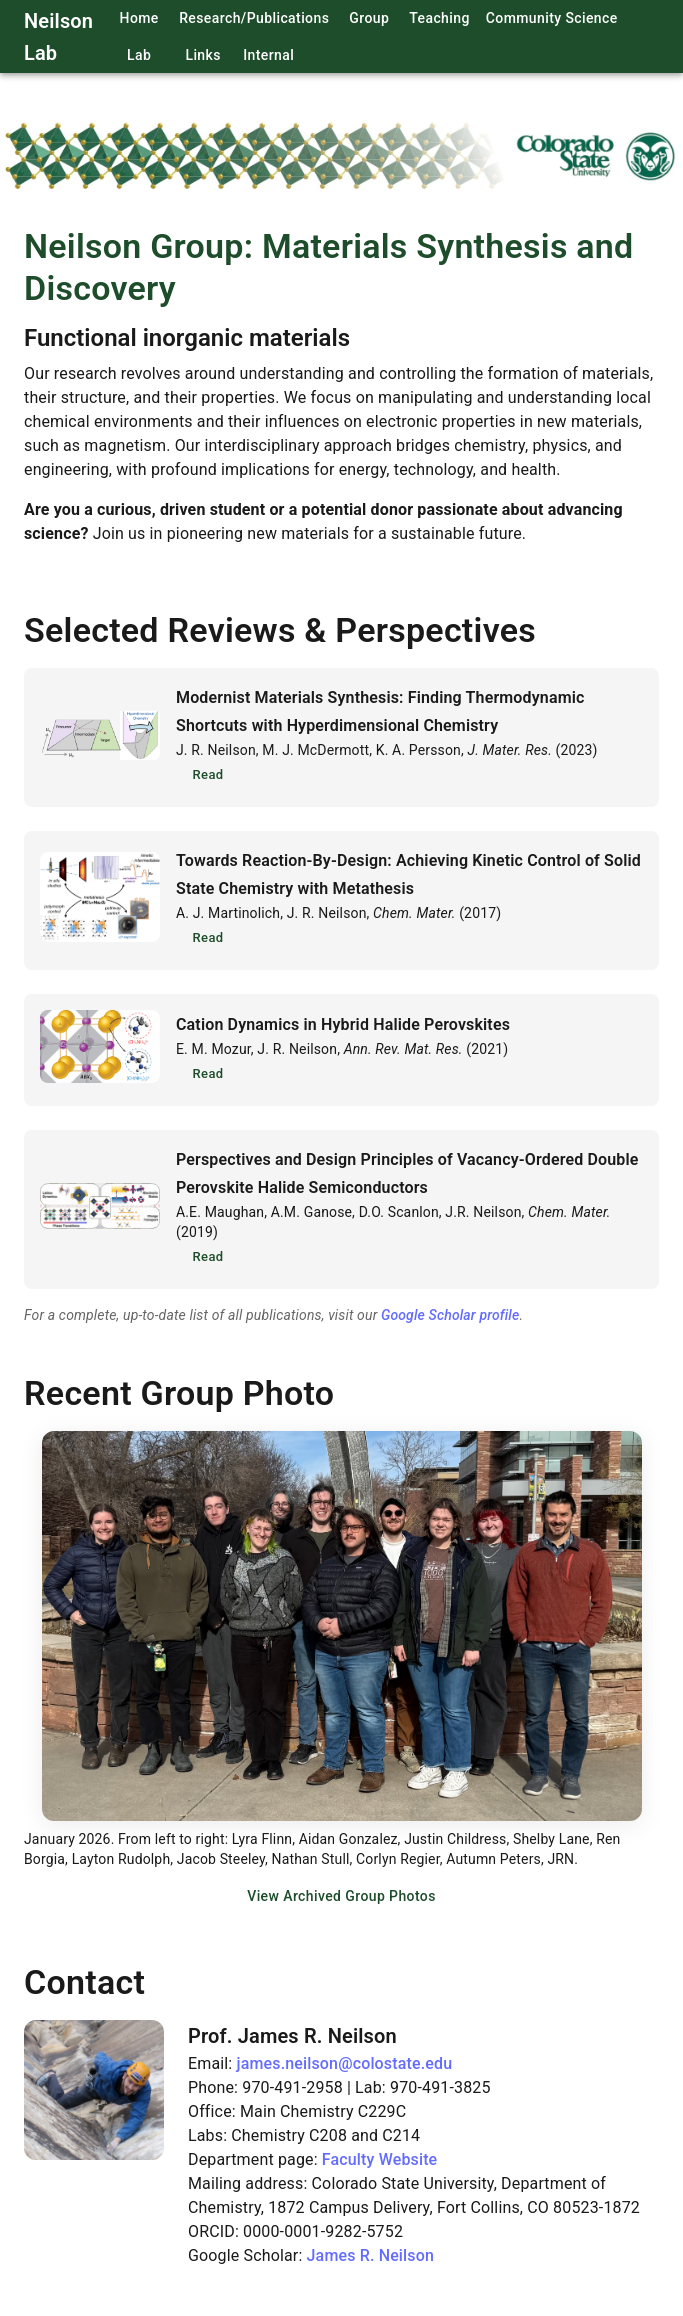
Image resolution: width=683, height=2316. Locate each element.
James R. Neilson (370, 2255)
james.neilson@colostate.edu (345, 2063)
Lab (139, 55)
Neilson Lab (58, 37)
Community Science (552, 18)
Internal (268, 55)
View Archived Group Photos (341, 1896)
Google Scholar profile (450, 1315)
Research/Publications (254, 18)
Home (139, 18)
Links (203, 55)
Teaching (439, 18)
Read (208, 775)
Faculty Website (380, 2159)
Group (369, 18)
